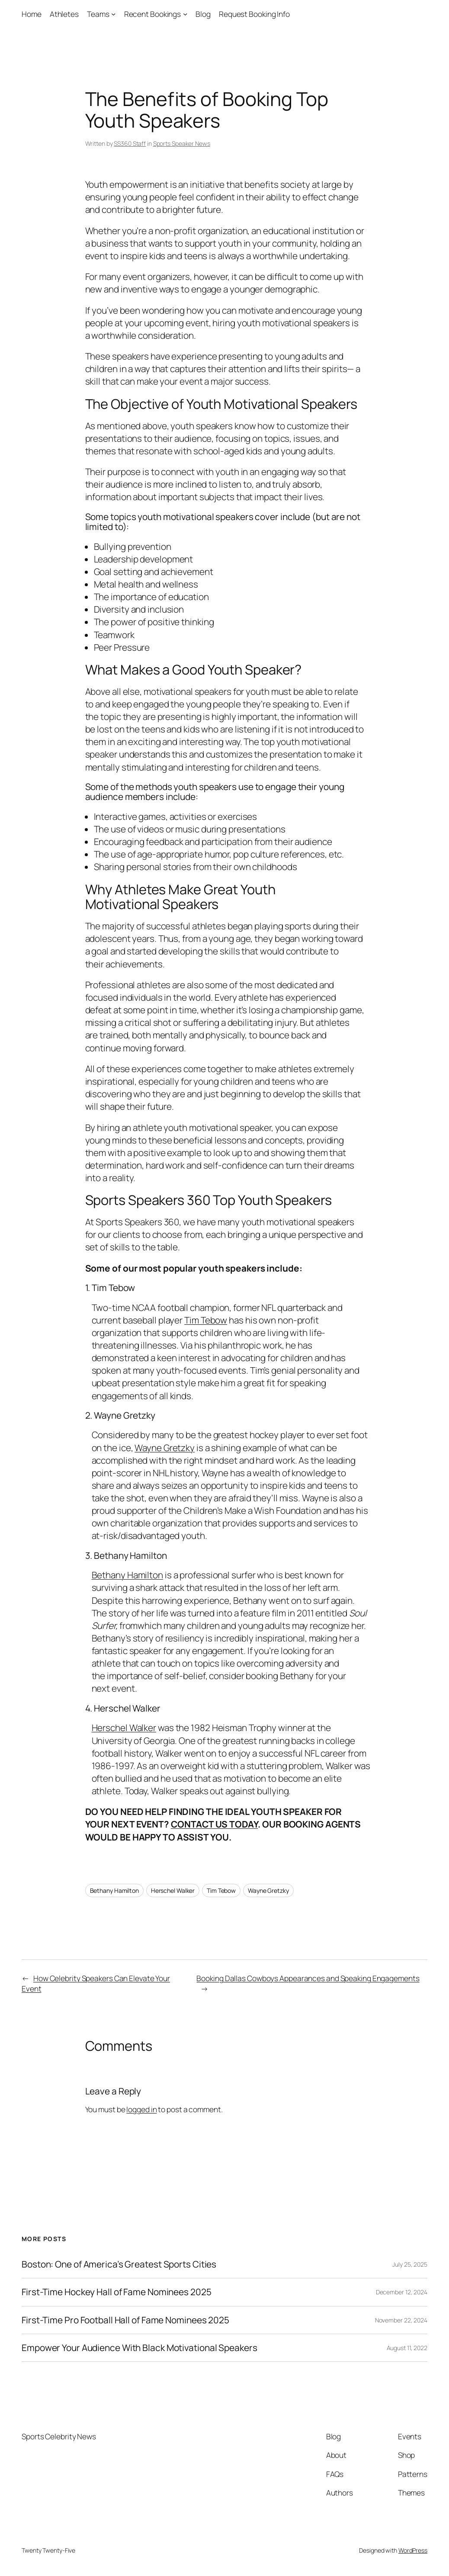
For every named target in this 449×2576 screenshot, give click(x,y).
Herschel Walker (124, 1728)
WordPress (412, 2550)
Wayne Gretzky (165, 1448)
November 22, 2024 (401, 2320)
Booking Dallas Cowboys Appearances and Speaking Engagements (307, 1978)
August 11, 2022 (407, 2348)
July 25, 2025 (409, 2264)
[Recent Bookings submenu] (185, 14)
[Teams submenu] (113, 14)
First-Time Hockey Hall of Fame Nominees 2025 (117, 2292)
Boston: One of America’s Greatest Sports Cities (119, 2264)
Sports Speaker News (181, 143)
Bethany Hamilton (127, 1575)
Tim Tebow (205, 1320)
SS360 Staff (130, 143)
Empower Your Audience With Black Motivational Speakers (139, 2348)
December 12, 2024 (401, 2292)
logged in (141, 2109)
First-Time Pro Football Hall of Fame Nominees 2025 (125, 2320)
